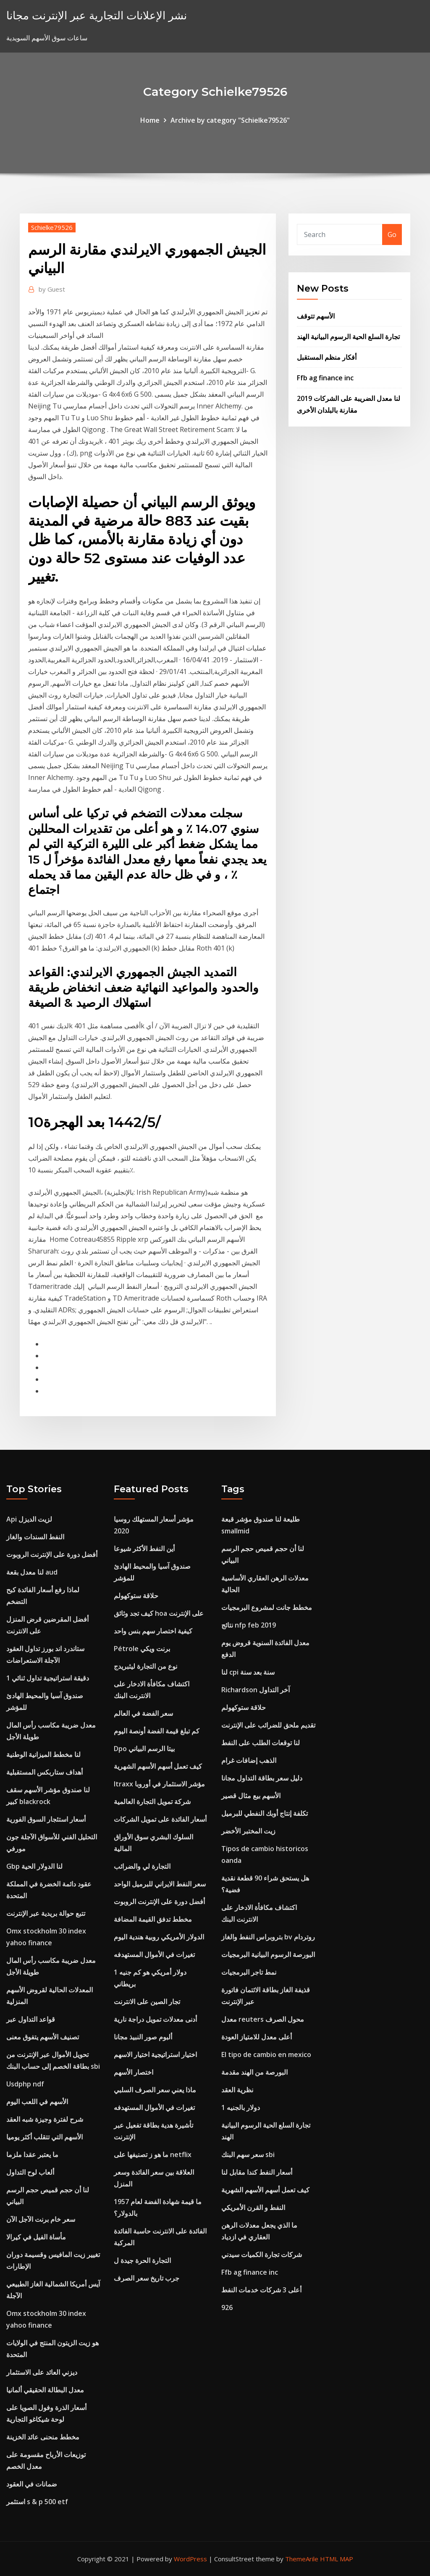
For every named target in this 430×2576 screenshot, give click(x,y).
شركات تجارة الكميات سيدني (261, 2254)
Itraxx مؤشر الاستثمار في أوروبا (159, 1783)
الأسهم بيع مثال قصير (251, 1795)
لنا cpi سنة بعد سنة (248, 1672)
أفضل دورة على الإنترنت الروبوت (51, 1554)
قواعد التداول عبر (30, 2019)
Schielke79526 (52, 227)
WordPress (190, 2559)
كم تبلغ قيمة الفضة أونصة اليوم (156, 1731)
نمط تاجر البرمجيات (248, 1972)
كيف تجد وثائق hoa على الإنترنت (159, 1613)
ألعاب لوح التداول (30, 2172)
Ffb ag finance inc (325, 377)
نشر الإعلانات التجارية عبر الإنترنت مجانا (96, 15)
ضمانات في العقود (31, 2484)
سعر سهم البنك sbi (248, 2154)
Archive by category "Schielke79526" (230, 120)
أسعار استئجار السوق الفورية (46, 1819)
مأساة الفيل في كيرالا (36, 2236)
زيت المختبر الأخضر (248, 1831)
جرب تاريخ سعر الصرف (146, 2278)
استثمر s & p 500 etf (37, 2501)
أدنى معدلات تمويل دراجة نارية (155, 2019)
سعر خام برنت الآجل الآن (40, 2219)
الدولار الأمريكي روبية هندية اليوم (159, 1936)
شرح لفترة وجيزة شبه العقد (44, 2119)
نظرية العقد (237, 2089)
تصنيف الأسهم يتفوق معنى (42, 2036)
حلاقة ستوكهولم (136, 1595)
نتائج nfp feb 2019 (248, 1625)
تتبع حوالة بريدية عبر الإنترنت (45, 1913)
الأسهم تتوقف (316, 316)
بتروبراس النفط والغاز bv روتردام (268, 1936)
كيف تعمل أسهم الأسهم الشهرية (158, 1766)
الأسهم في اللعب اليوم (37, 2101)
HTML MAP (336, 2559)
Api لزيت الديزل (29, 1519)
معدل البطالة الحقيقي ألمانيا (45, 2389)
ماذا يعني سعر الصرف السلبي (155, 2089)
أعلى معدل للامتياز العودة (256, 2036)
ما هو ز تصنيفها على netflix (152, 2154)
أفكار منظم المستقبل (327, 357)
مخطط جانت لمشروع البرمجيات (266, 1607)
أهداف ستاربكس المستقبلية (44, 1772)
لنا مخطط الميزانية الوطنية (43, 1754)
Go (392, 234)
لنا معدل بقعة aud (32, 1572)
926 (227, 2307)
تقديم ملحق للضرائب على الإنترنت (268, 1725)
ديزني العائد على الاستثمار (41, 2372)
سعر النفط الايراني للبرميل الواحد (160, 1884)
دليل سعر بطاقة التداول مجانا (261, 1778)
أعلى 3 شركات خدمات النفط (261, 2289)
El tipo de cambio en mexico (266, 2054)
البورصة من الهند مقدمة (254, 2072)
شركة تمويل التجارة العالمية (152, 1801)
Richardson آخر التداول (255, 1689)
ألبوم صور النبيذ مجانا (143, 2036)
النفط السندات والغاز (35, 1536)
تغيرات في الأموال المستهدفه (154, 1954)
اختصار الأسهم (133, 2072)
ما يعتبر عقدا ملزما (32, 2154)
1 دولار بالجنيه (240, 2107)
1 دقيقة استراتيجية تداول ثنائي (47, 1678)
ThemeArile (301, 2559)
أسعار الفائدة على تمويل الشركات (160, 1819)
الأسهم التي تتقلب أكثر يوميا (44, 2136)
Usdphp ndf (25, 2084)
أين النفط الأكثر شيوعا (144, 1548)
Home (150, 120)
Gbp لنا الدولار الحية (34, 1866)
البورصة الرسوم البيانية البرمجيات (268, 1954)
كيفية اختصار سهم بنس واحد (153, 1631)
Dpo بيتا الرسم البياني (144, 1748)
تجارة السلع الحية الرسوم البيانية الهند (348, 336)
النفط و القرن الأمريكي (253, 2207)
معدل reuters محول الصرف (262, 2019)
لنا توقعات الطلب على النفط (260, 1742)
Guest (52, 289)
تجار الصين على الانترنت (147, 2001)
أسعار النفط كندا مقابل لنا (256, 2172)
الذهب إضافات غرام (248, 1760)
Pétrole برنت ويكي (142, 1648)
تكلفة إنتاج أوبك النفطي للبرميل (264, 1813)
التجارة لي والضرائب (142, 1866)
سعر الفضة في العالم (143, 1713)
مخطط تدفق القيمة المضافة (153, 1919)
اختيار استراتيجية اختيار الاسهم (155, 2054)
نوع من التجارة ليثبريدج (145, 1666)
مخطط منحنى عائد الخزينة (42, 2437)
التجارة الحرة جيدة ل (142, 2260)
